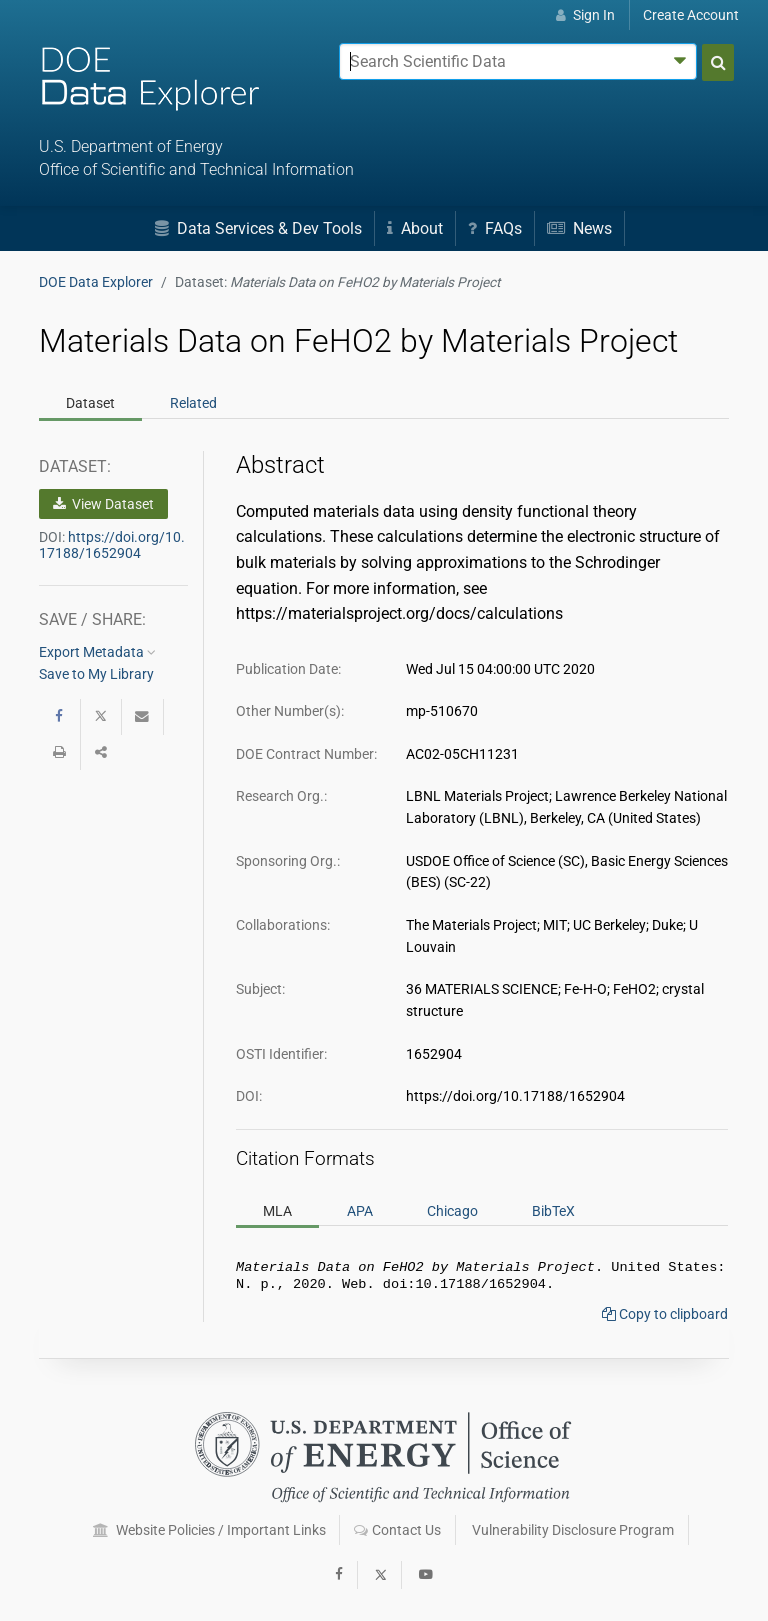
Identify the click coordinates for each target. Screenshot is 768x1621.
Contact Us (397, 1530)
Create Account (691, 15)
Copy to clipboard (665, 1318)
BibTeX (553, 1211)
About (415, 228)
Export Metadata (97, 652)
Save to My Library (96, 674)
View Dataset (103, 504)
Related (193, 403)
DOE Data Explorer (96, 282)
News (579, 228)
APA (360, 1211)
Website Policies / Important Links (209, 1530)
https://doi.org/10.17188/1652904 (112, 545)
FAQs (495, 228)
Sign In (585, 15)
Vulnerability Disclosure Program (573, 1530)
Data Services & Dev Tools (258, 228)
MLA (277, 1211)
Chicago (452, 1211)
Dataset (90, 403)
